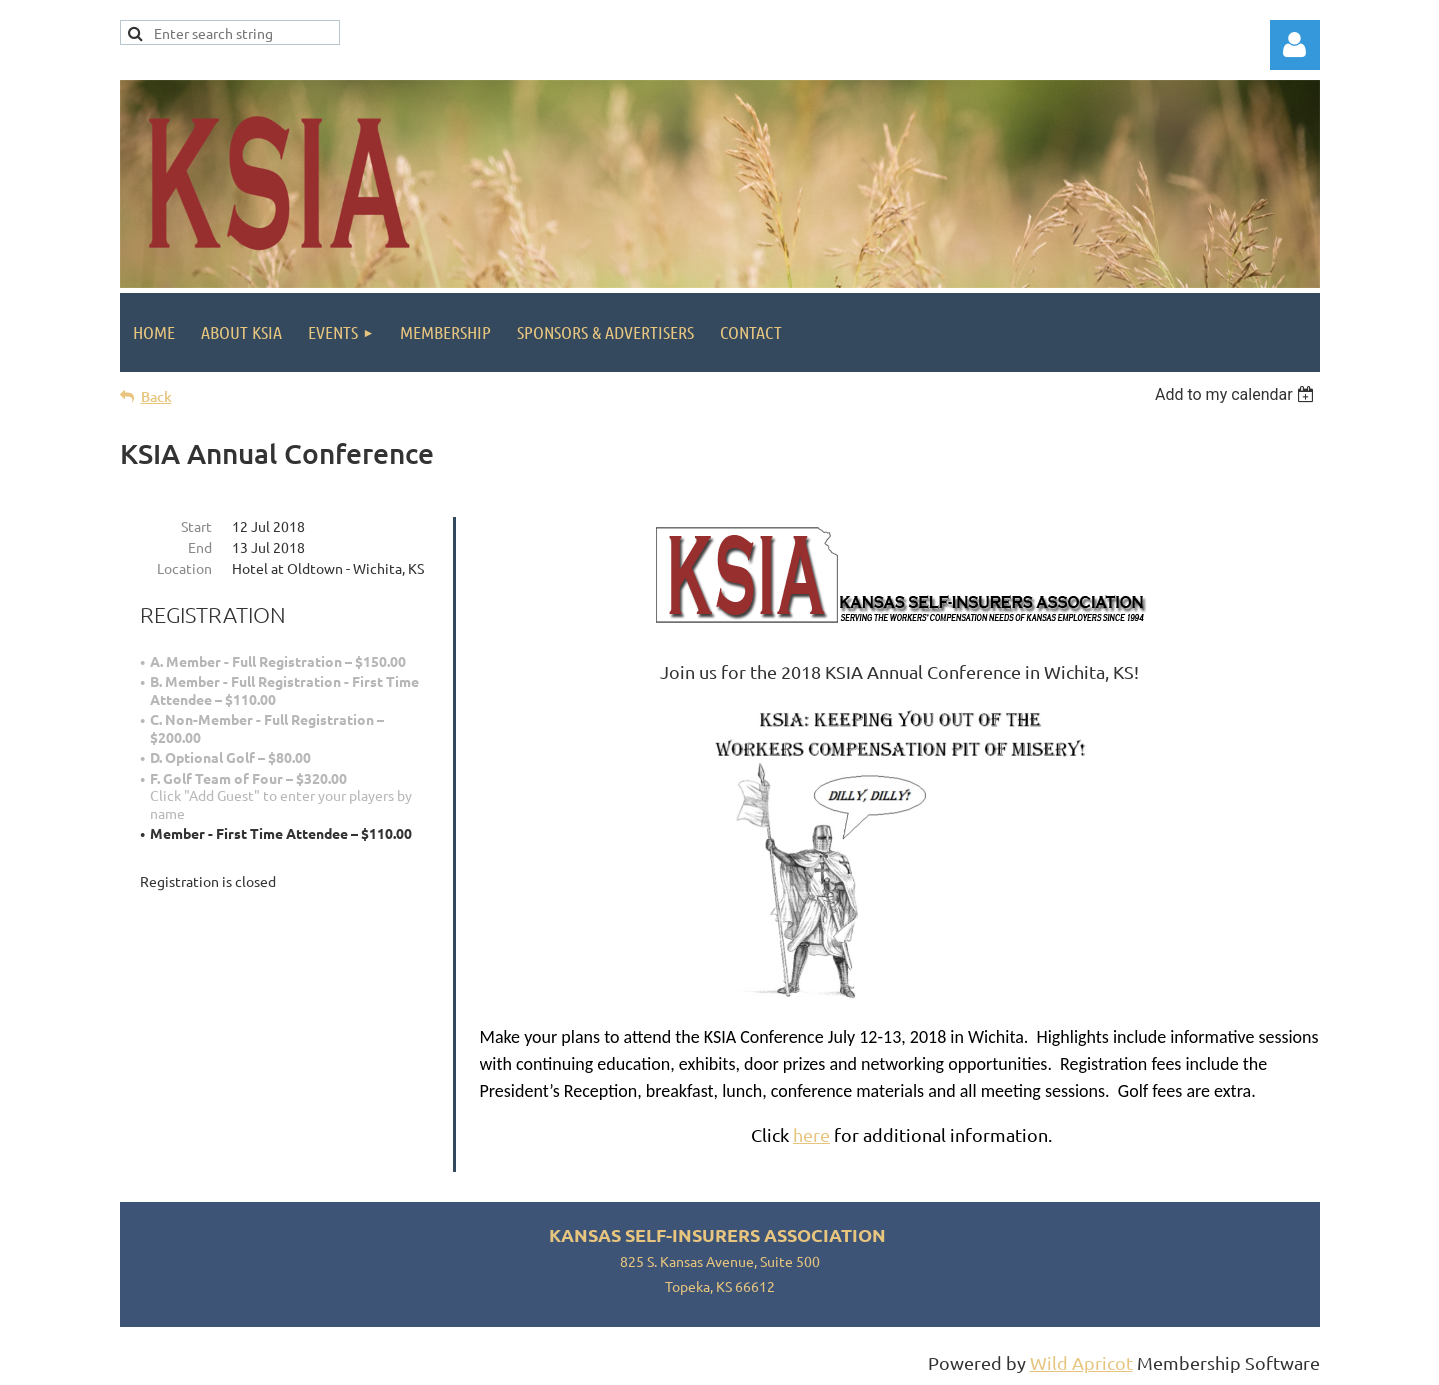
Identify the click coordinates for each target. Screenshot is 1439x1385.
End (200, 547)
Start (196, 526)
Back (156, 396)
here (811, 1134)
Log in (1295, 45)
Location (184, 568)
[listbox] (1237, 394)
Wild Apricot (1081, 1362)
